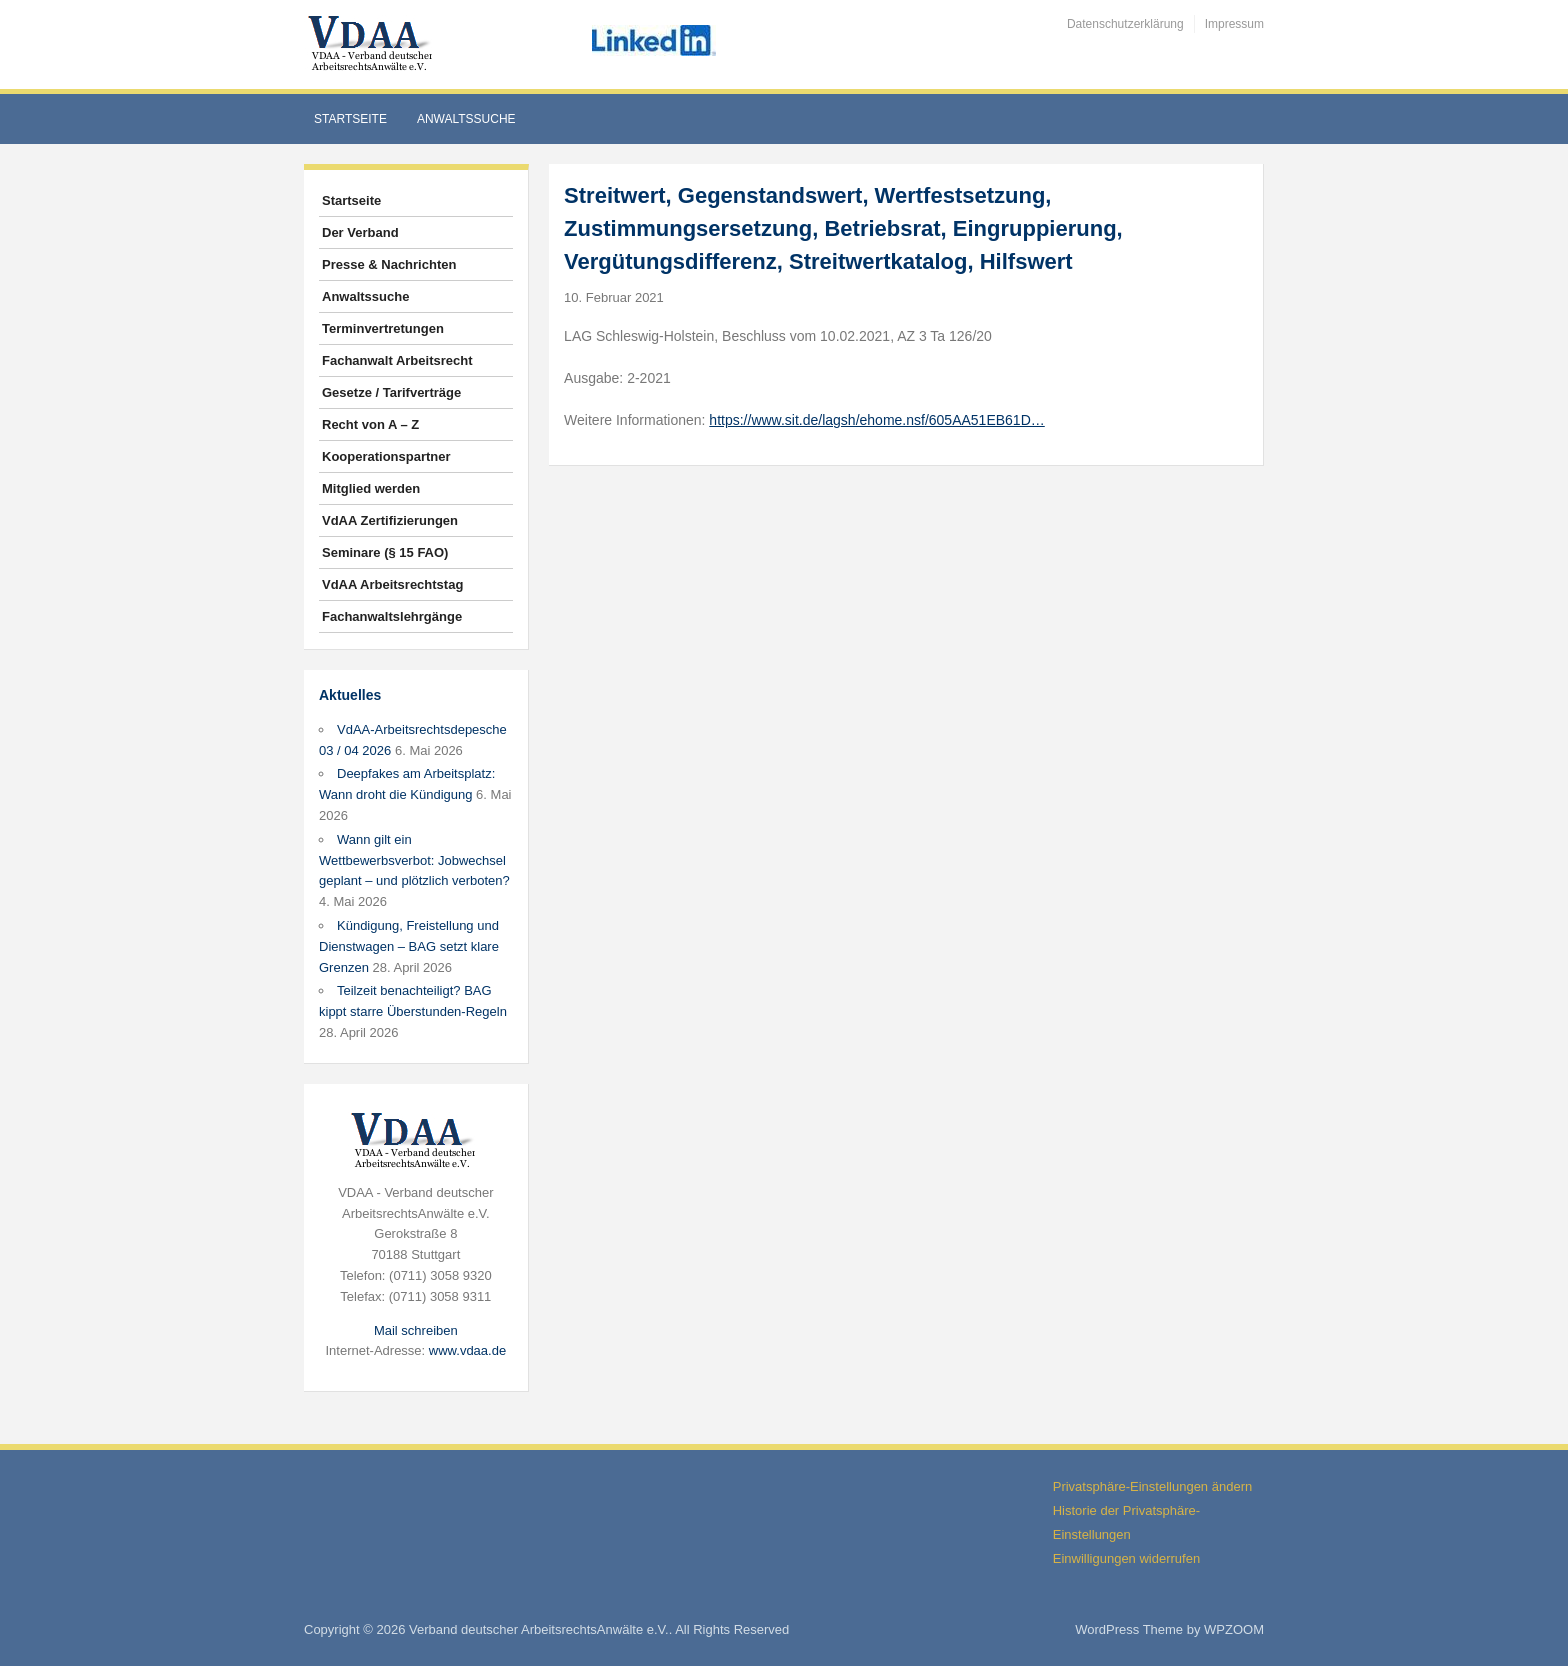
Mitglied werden (371, 488)
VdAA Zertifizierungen (390, 520)
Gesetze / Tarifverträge (391, 392)
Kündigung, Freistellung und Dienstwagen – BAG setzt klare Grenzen (409, 946)
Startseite (350, 119)
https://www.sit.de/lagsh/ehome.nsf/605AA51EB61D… (876, 420)
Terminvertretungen (383, 328)
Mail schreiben (416, 1330)
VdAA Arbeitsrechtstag (392, 584)
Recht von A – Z (370, 424)
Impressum (1234, 24)
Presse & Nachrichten (389, 264)
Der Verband (360, 232)
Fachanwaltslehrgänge (392, 616)
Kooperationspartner (386, 456)
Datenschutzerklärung (1125, 24)
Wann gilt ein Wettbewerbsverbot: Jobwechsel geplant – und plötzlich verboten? (414, 860)
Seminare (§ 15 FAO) (385, 552)
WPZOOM (1234, 1629)
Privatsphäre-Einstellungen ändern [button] (1152, 1486)
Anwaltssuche (466, 119)
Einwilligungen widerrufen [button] (1126, 1558)
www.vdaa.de (467, 1350)
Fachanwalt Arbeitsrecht (397, 360)
